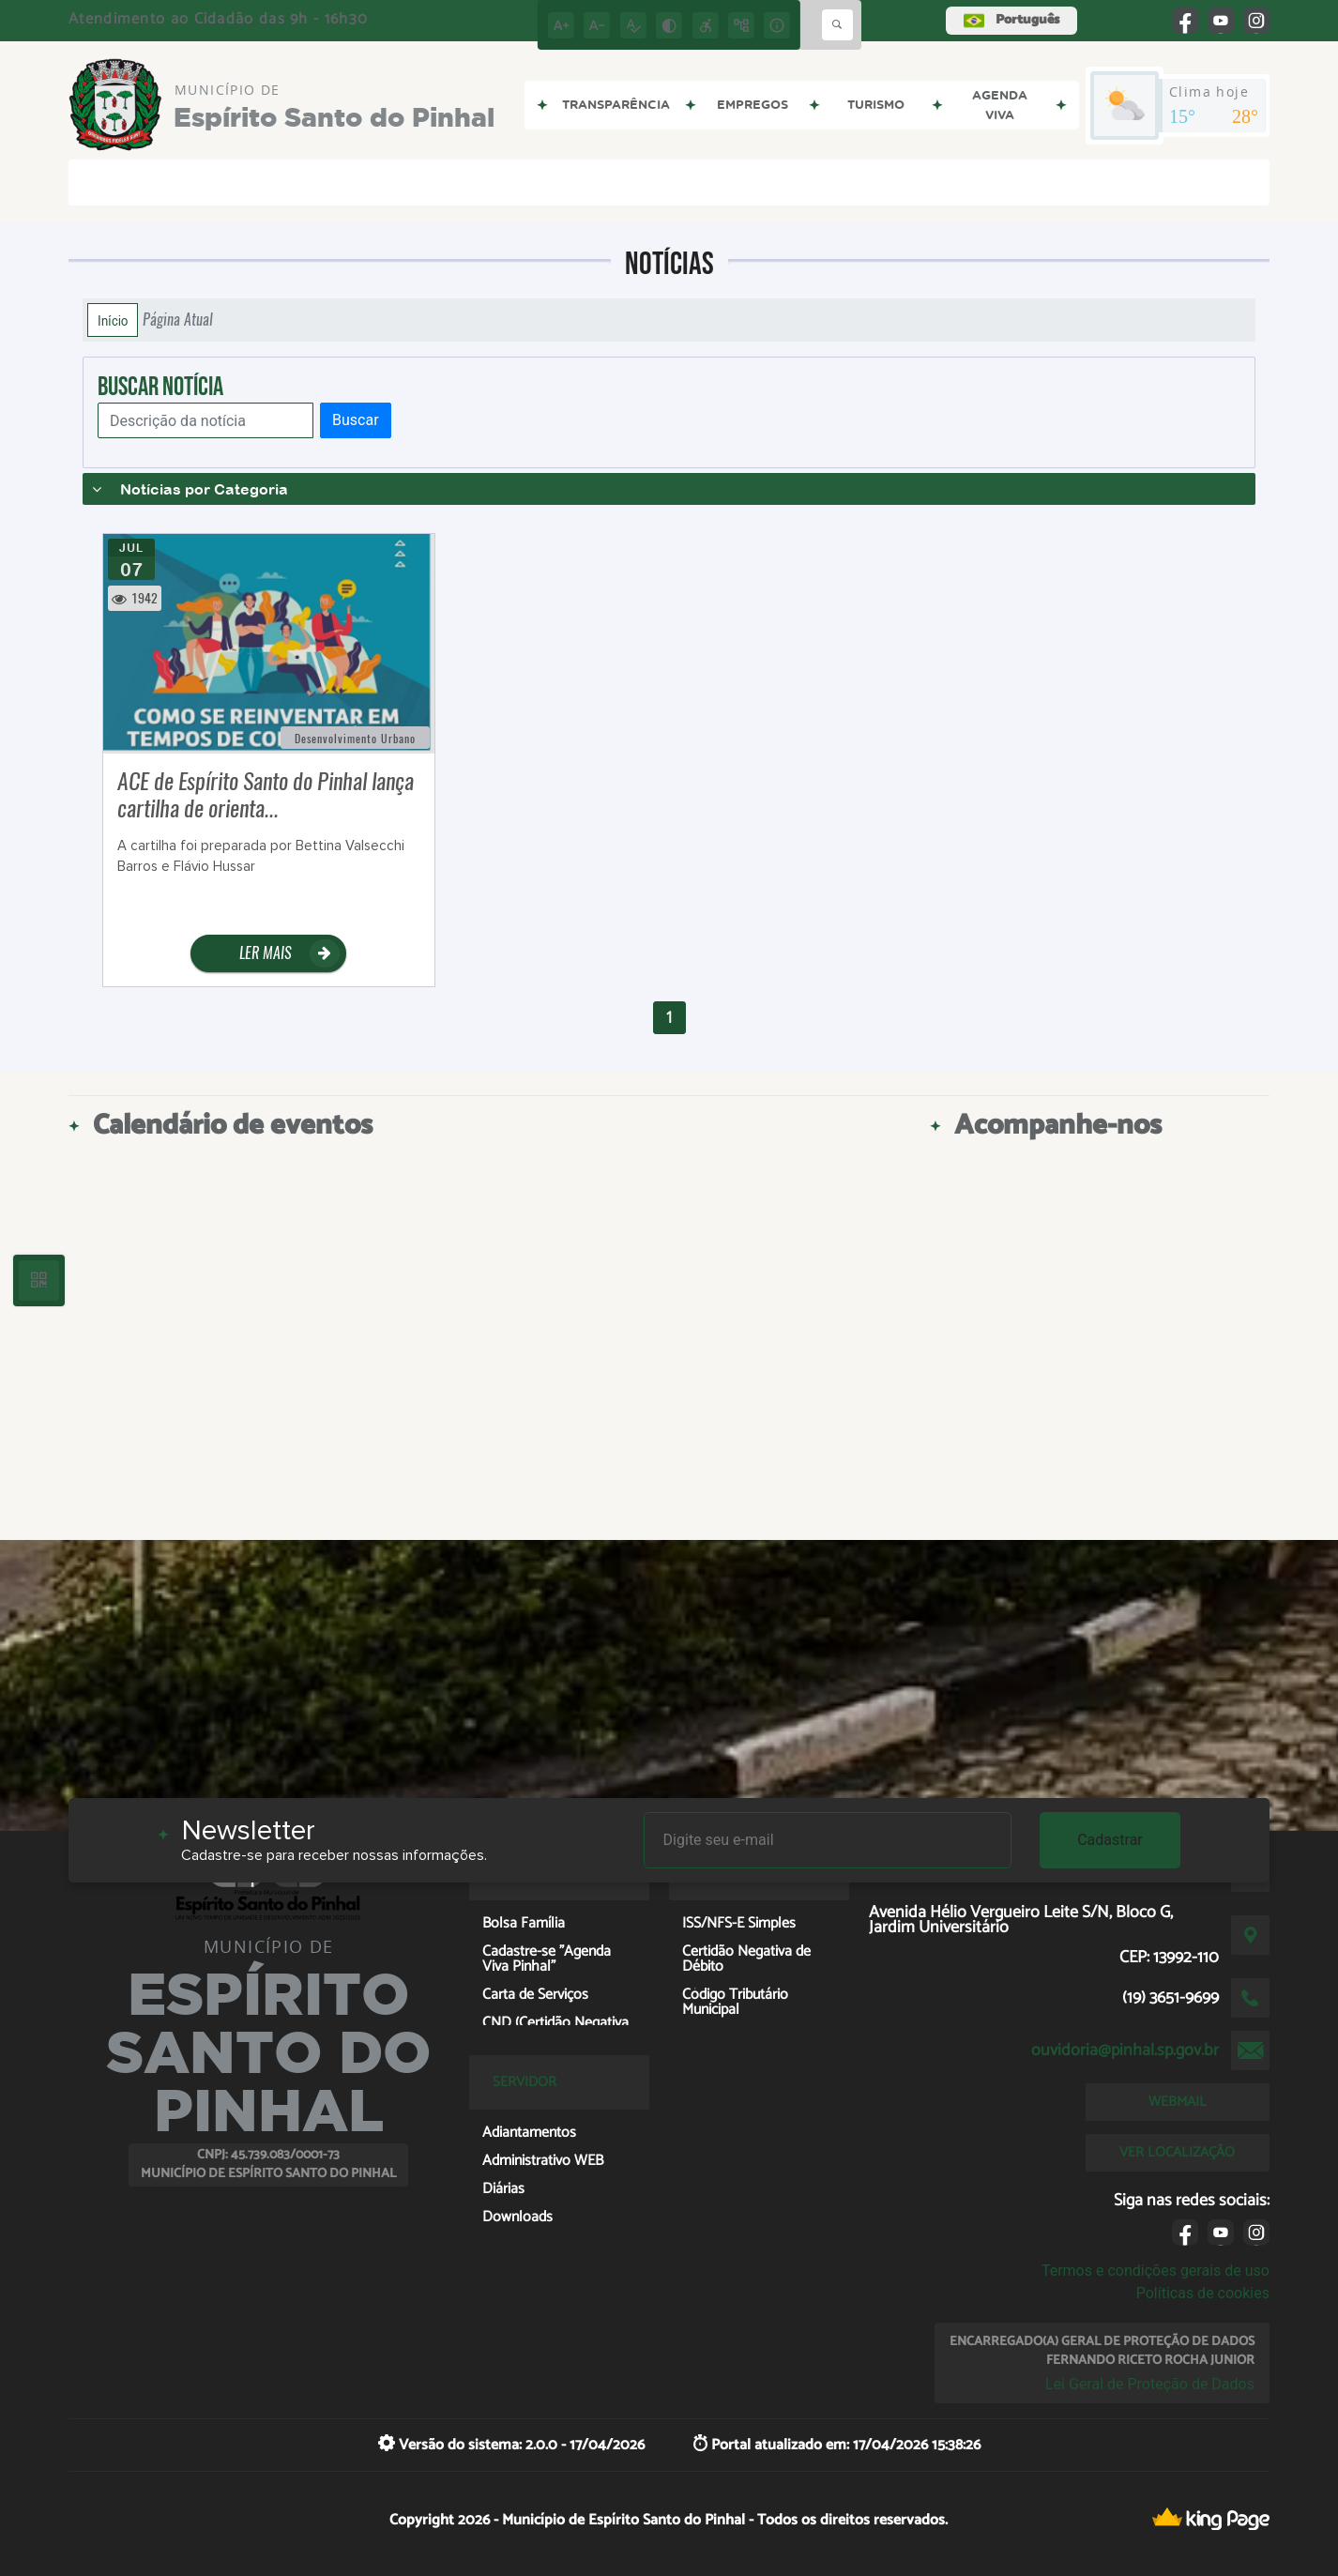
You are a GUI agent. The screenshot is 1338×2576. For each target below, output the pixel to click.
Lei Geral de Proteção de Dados (1149, 2384)
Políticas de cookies (1203, 2293)
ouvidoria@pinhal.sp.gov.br (1125, 2050)
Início (113, 320)
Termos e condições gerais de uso (1156, 2270)
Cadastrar (1110, 1840)
